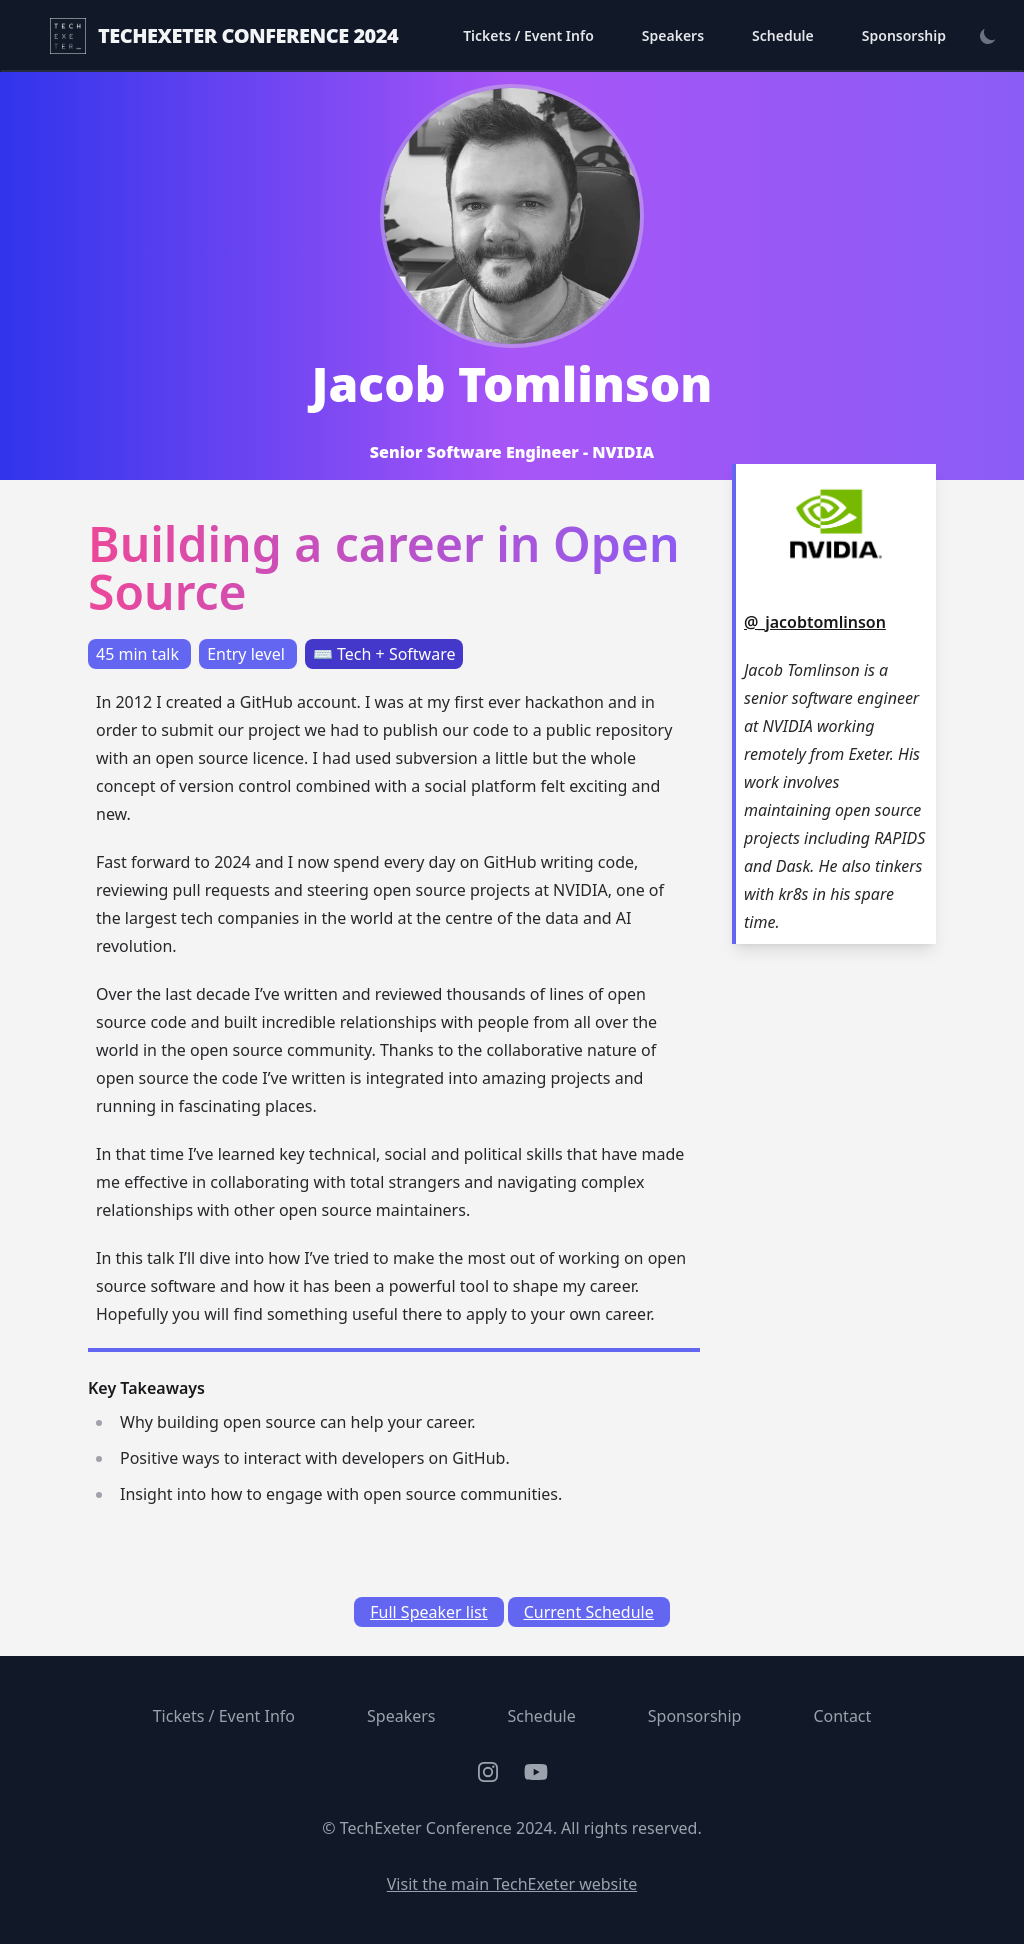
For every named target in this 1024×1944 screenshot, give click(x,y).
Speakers (673, 35)
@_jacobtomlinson (815, 622)
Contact (842, 1716)
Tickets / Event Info (528, 35)
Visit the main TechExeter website (512, 1884)
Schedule (783, 35)
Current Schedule (589, 1612)
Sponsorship (904, 35)
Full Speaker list (428, 1612)
